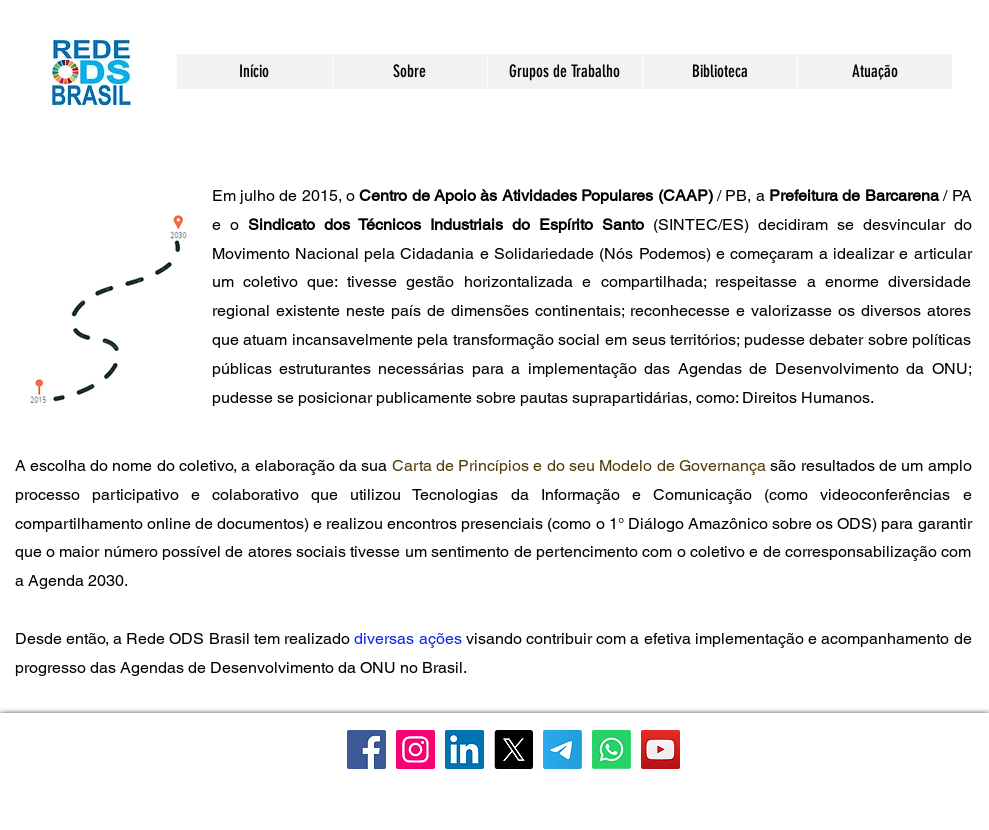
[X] (513, 749)
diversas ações (407, 638)
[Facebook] (366, 749)
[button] (409, 71)
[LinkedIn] (464, 749)
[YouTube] (660, 749)
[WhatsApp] (611, 749)
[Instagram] (415, 749)
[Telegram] (562, 749)
